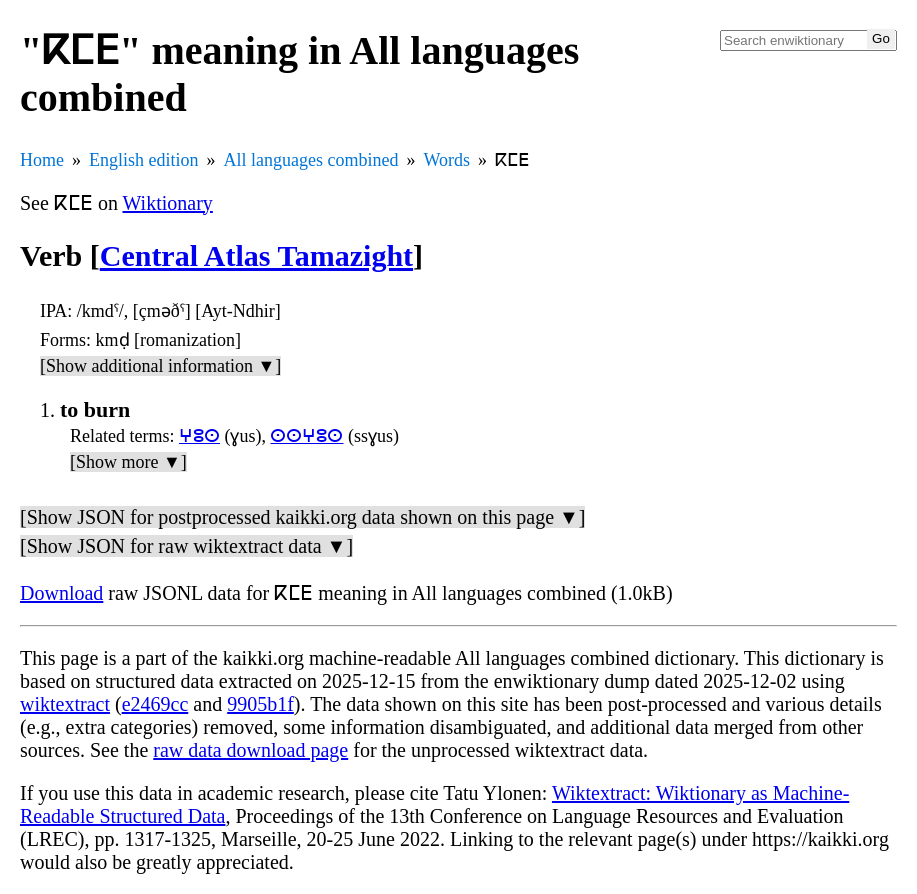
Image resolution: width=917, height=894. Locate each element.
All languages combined (311, 160)
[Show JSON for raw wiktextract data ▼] (186, 546)
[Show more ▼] (128, 462)
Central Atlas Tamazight (256, 255)
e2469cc (155, 704)
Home (42, 160)
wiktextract (65, 704)
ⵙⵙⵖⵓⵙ (306, 436)
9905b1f (260, 704)
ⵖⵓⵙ (199, 436)
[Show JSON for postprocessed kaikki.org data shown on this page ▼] (302, 517)
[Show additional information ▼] (160, 366)
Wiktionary (168, 203)
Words (446, 160)
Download (61, 593)
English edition (144, 160)
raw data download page (250, 750)
